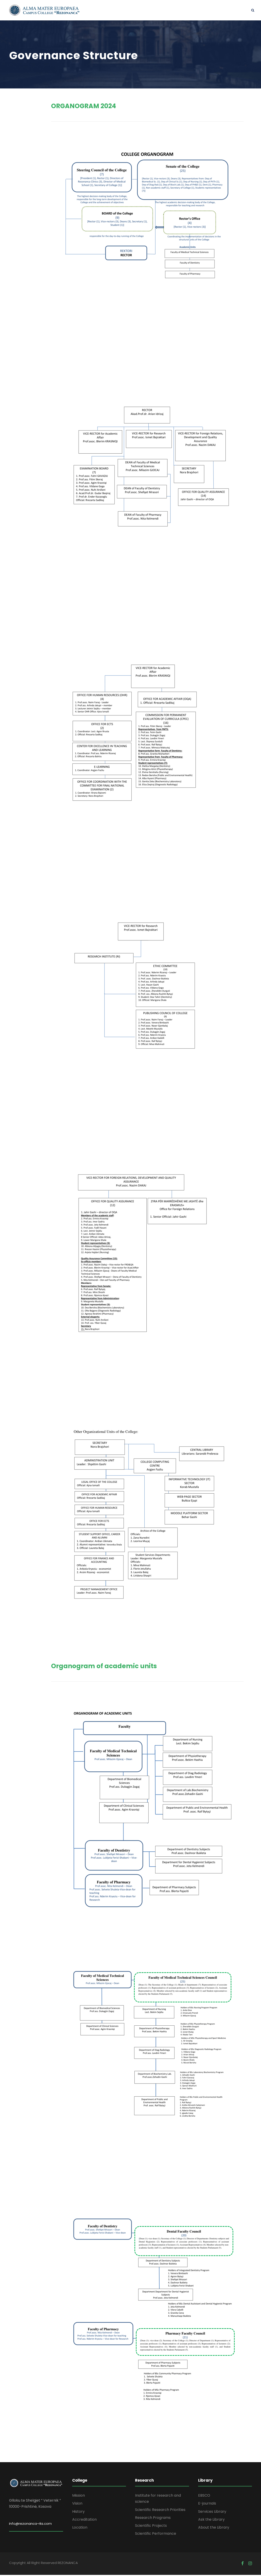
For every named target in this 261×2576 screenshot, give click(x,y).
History (78, 2512)
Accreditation (84, 2520)
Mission (78, 2496)
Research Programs (153, 2518)
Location (79, 2528)
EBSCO (204, 2496)
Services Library (212, 2512)
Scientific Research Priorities (160, 2510)
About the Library (213, 2528)
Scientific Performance (155, 2534)
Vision (77, 2504)
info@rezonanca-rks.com (30, 2524)
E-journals (207, 2504)
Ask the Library (211, 2520)
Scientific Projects (151, 2527)
